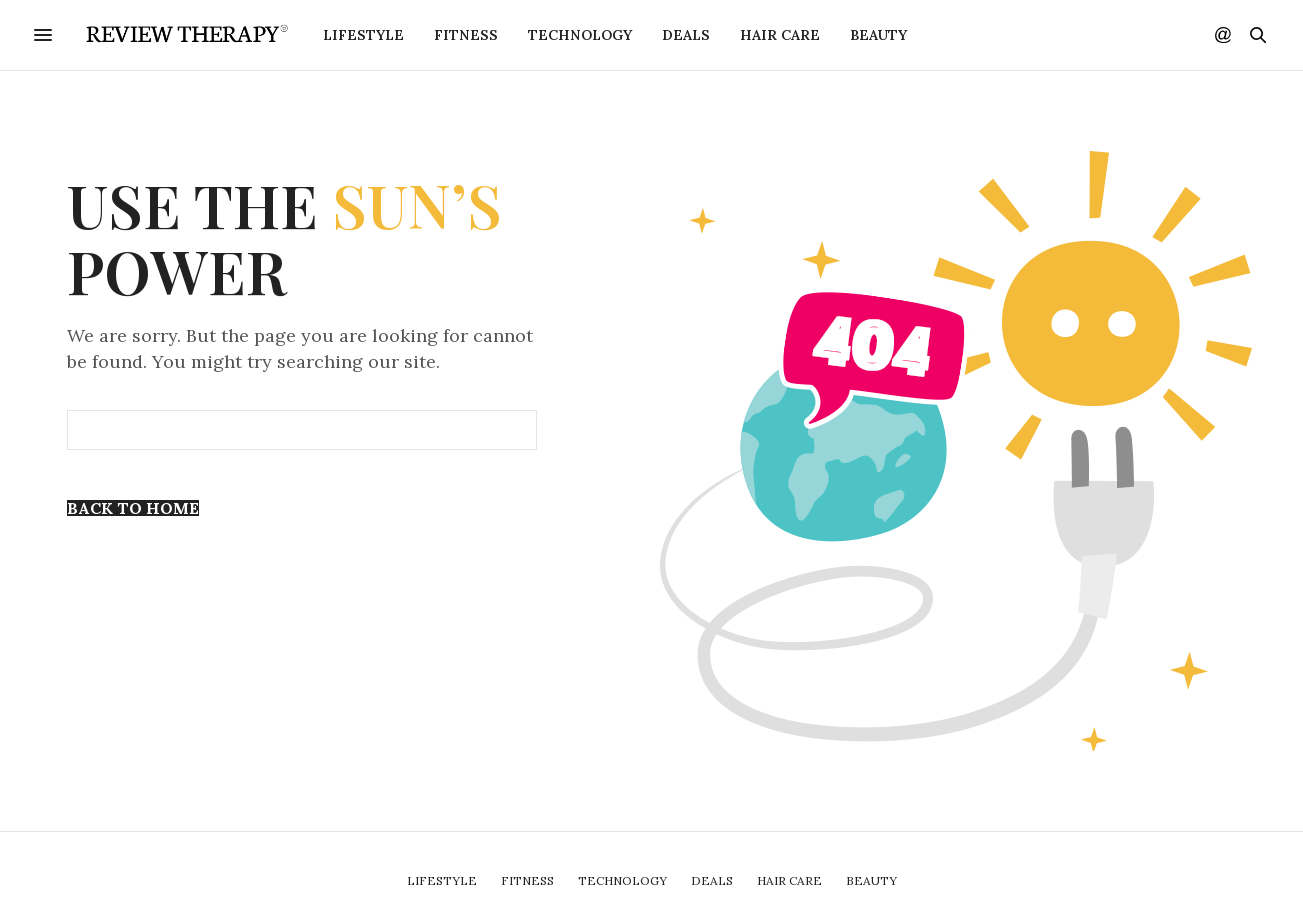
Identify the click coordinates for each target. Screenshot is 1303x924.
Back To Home (133, 508)
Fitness (466, 35)
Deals (686, 35)
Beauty (878, 35)
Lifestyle (363, 35)
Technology (580, 35)
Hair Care (780, 35)
